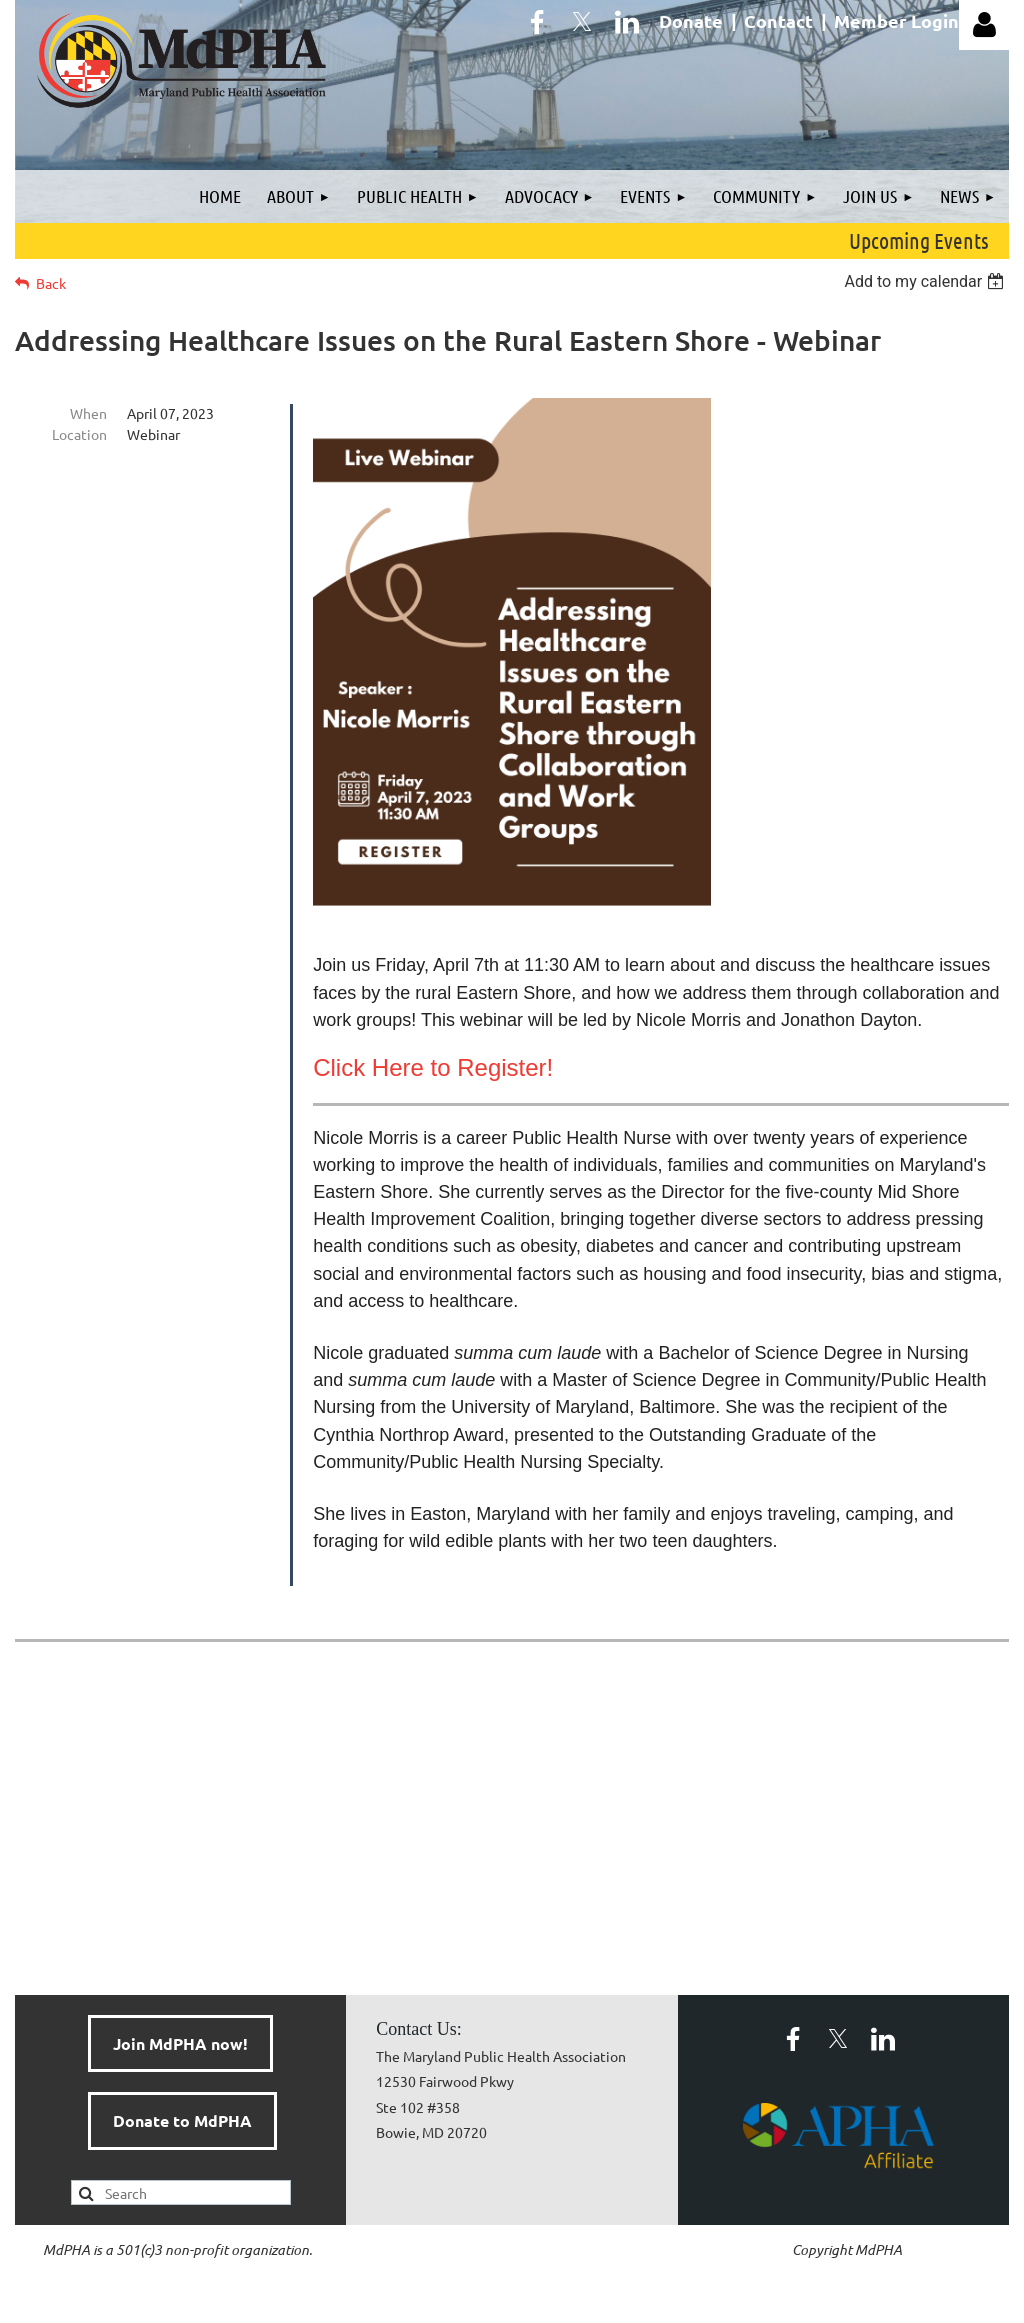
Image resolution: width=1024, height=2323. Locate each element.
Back (51, 283)
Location (79, 434)
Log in (984, 25)
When (88, 413)
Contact (778, 20)
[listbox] (926, 281)
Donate (691, 20)
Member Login (896, 20)
